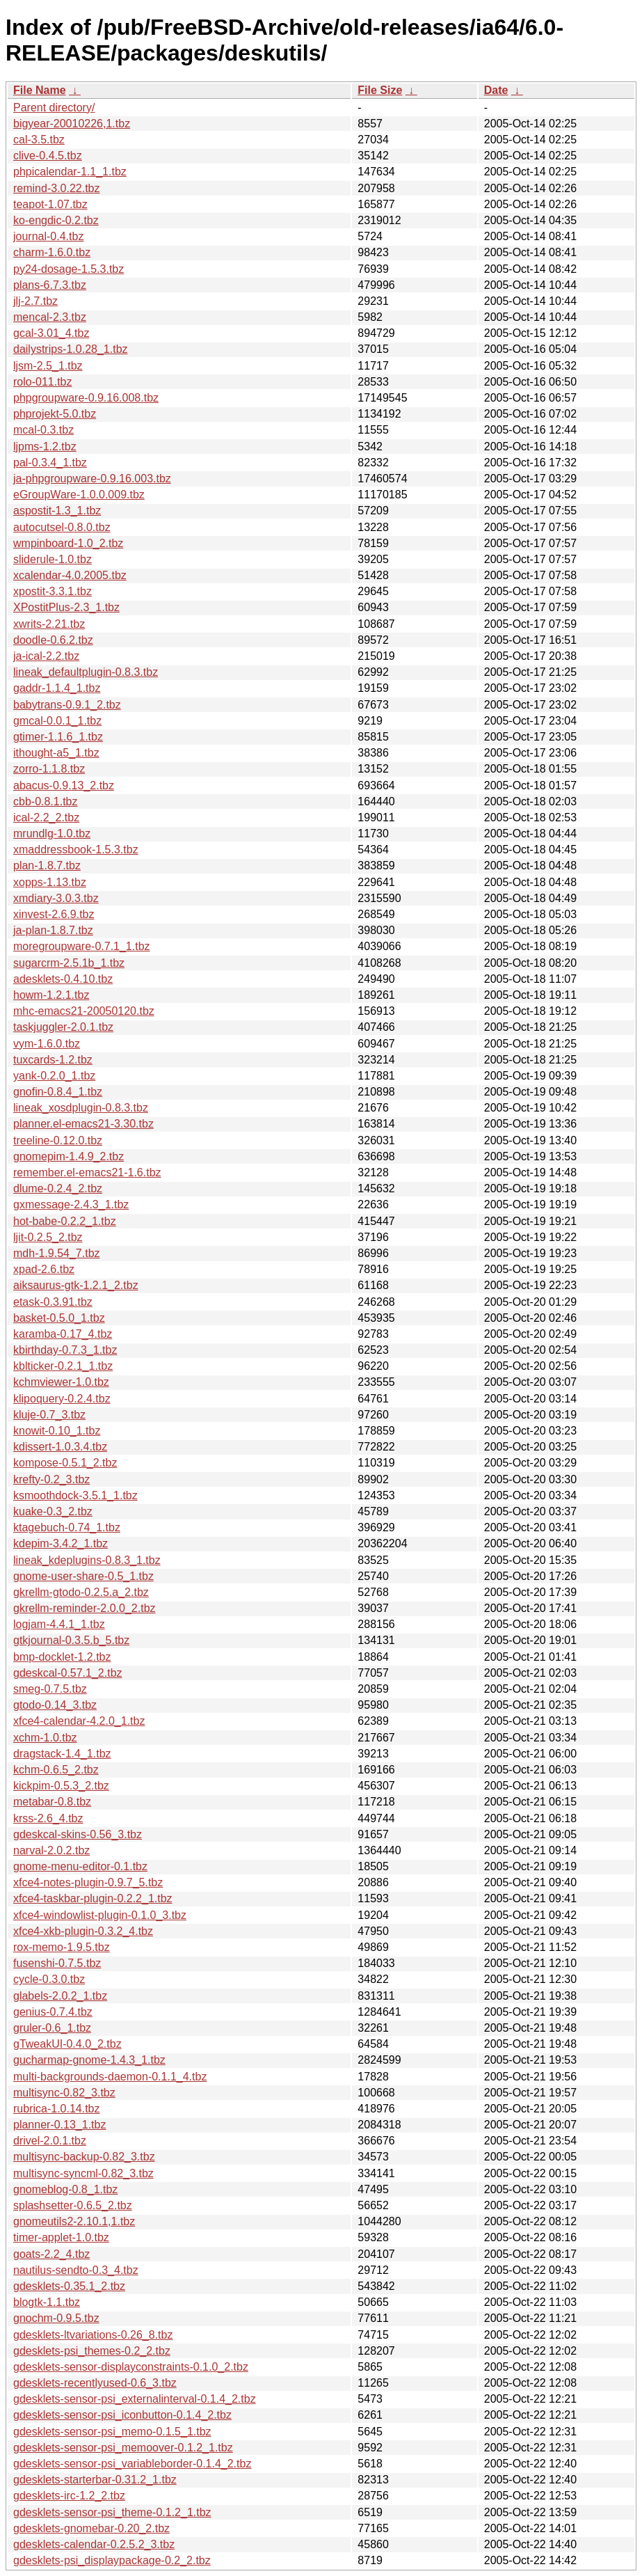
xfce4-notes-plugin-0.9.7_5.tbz (88, 1882)
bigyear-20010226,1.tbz (71, 123)
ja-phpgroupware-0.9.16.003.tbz (92, 478)
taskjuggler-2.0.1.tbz (63, 1027)
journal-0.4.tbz (48, 236)
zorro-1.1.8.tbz (49, 769)
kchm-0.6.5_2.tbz (56, 1770)
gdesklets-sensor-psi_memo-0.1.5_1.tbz (112, 2431)
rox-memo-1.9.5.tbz (61, 1947)
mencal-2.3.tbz (49, 317)
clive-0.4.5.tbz (47, 155)
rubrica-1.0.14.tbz (56, 2109)
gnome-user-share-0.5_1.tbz (83, 1576)
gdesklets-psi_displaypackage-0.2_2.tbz (112, 2560)
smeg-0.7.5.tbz (50, 1689)
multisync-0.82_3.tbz (64, 2093)
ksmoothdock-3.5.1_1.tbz (75, 1495)
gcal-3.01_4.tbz (51, 333)
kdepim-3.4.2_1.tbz (60, 1543)
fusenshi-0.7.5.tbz (57, 1963)
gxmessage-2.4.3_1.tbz (71, 1204)
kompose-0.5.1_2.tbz (65, 1463)
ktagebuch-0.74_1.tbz (66, 1527)
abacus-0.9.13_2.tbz (63, 785)
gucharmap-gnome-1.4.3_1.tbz (89, 2060)
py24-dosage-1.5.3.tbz (68, 269)
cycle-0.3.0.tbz (49, 1979)
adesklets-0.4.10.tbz (63, 979)
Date (496, 90)
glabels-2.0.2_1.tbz (60, 1996)
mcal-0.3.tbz (43, 430)
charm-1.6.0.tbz (51, 252)
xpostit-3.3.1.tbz (52, 591)
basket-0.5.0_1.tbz (59, 1318)
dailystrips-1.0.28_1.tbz (70, 349)
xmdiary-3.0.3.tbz (56, 898)
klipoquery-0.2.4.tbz (62, 1399)
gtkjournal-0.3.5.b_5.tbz (71, 1640)
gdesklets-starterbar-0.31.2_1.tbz (95, 2480)
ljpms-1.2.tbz (45, 446)
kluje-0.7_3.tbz (49, 1415)
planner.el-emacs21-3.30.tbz (83, 1124)
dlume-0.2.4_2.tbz (57, 1188)
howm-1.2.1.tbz (51, 995)
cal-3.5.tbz (39, 139)
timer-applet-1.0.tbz (61, 2237)
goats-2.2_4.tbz (51, 2254)
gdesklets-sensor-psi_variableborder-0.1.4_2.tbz (132, 2464)
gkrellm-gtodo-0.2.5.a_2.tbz (81, 1592)
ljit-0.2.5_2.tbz (48, 1237)
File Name (39, 90)
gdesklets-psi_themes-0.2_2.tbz (91, 2351)
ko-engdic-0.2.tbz (56, 220)
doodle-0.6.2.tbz (53, 640)
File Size (380, 90)
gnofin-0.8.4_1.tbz (57, 1092)
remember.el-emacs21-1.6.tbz (87, 1172)
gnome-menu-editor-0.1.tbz (80, 1866)
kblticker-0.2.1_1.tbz (63, 1366)
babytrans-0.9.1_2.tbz (67, 705)
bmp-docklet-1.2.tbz (62, 1657)
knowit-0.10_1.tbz (56, 1431)
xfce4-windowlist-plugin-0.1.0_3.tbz (99, 1915)
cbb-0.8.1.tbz (45, 801)
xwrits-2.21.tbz (49, 624)
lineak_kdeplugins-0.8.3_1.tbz (87, 1560)
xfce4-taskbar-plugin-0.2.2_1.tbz (92, 1898)
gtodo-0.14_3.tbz (55, 1705)
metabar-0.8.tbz (52, 1802)
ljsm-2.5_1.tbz (48, 366)
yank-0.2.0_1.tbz (54, 1076)
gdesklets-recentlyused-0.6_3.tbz (95, 2383)
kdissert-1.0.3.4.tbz (60, 1447)
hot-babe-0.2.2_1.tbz (64, 1221)
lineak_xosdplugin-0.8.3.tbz (80, 1108)
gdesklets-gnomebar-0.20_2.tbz (91, 2528)
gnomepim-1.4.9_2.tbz (68, 1156)
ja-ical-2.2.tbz (46, 656)
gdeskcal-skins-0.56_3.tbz (77, 1834)
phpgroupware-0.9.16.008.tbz (86, 398)
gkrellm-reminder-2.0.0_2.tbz (84, 1608)
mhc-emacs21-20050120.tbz (83, 1011)
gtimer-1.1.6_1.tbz (58, 737)
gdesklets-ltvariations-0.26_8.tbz (92, 2335)
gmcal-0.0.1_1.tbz (57, 721)
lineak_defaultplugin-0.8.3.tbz (85, 672)
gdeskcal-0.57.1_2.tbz (67, 1673)
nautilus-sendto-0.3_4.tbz (75, 2270)
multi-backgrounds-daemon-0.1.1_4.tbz (110, 2077)
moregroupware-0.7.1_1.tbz (81, 946)
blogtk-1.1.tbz (46, 2302)
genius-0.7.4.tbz (53, 2012)
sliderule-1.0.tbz (52, 559)
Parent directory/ (54, 107)
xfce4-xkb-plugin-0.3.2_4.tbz (83, 1931)
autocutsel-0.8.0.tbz (62, 527)
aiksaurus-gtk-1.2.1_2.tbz (75, 1285)
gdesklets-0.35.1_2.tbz (69, 2286)
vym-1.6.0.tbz (46, 1044)
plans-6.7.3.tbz (49, 285)
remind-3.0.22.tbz (56, 188)
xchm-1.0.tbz (45, 1738)
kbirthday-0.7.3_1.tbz (65, 1350)
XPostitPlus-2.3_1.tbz (66, 607)
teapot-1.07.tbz (50, 204)
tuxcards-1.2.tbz (53, 1060)
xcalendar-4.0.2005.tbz (70, 575)
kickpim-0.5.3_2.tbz (61, 1786)
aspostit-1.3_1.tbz (57, 510)
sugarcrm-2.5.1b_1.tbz (69, 963)
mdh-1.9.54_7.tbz (56, 1253)
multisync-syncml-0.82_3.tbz (83, 2173)
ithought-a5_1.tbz (56, 753)
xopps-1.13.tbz (49, 882)
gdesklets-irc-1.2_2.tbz (69, 2496)
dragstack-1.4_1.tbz (62, 1754)
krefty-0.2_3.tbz (51, 1479)
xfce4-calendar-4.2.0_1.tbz (79, 1721)
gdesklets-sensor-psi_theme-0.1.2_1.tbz (112, 2512)
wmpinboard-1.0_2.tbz (68, 543)
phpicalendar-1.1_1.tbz (70, 171)
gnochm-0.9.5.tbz (56, 2318)
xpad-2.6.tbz (43, 1269)
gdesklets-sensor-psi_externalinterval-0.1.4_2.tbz (134, 2399)
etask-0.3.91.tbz (53, 1302)
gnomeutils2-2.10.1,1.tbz (74, 2221)
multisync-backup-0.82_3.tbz (84, 2157)
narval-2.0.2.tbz (51, 1850)
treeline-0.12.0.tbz (57, 1140)
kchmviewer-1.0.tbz (61, 1382)
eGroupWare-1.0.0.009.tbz (79, 494)
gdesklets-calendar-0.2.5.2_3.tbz (94, 2544)
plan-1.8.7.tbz (47, 865)
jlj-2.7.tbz (35, 301)
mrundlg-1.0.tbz (51, 833)
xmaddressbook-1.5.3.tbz (75, 849)
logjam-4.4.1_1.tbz (59, 1624)
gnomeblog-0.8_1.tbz (65, 2189)
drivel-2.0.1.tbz (49, 2141)
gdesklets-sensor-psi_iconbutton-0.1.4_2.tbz (122, 2415)
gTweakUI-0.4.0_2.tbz (67, 2044)
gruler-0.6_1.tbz (52, 2028)
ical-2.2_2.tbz (46, 817)
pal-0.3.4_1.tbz (50, 462)
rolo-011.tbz (42, 382)
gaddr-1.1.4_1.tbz (56, 688)
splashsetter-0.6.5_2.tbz (72, 2205)
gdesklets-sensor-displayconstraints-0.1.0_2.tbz (130, 2367)
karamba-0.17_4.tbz (62, 1334)
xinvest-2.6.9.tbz (54, 914)
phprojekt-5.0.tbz (54, 414)
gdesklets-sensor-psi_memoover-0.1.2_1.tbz (123, 2447)
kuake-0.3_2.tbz (53, 1511)
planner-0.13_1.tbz (59, 2125)
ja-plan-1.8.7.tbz (53, 930)
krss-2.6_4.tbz (48, 1818)
